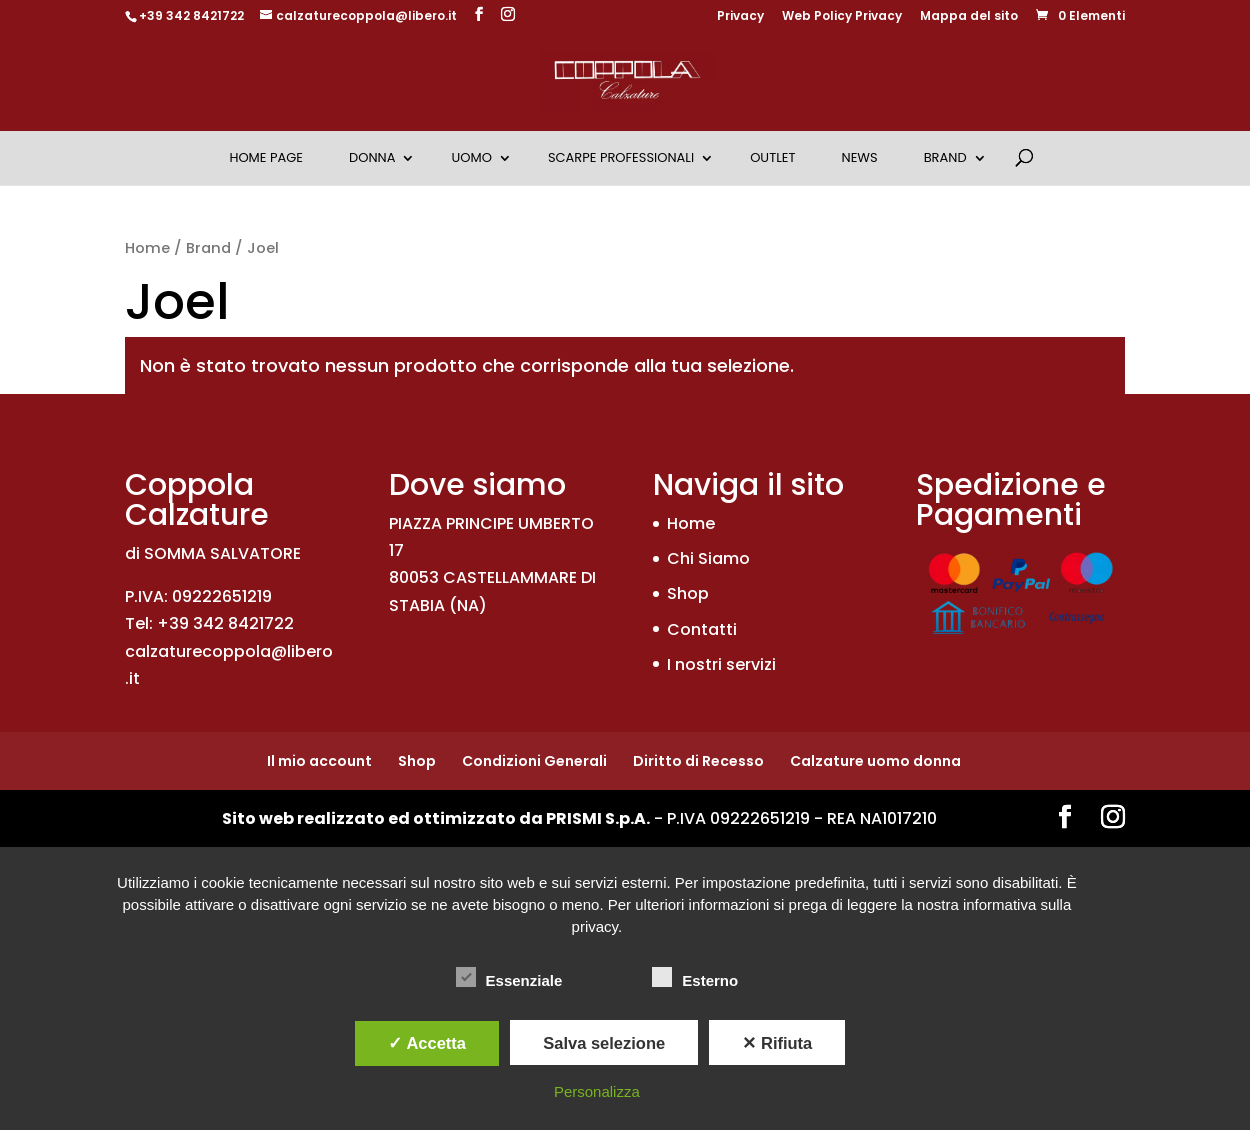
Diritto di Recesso (698, 761)
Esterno (695, 978)
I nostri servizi (721, 664)
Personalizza (597, 1091)
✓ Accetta (427, 1043)
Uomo (471, 157)
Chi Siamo (708, 558)
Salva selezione (604, 1043)
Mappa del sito (969, 17)
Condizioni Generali (534, 761)
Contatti (702, 629)
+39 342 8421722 (191, 15)
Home (147, 248)
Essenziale (509, 978)
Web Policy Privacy (842, 17)
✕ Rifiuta (777, 1043)
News (860, 157)
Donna (372, 157)
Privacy (740, 17)
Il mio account (319, 761)
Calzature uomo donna (875, 761)
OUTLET (772, 157)
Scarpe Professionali (621, 157)
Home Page (266, 157)
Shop (688, 593)
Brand (945, 157)
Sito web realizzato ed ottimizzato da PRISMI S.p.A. (436, 818)
